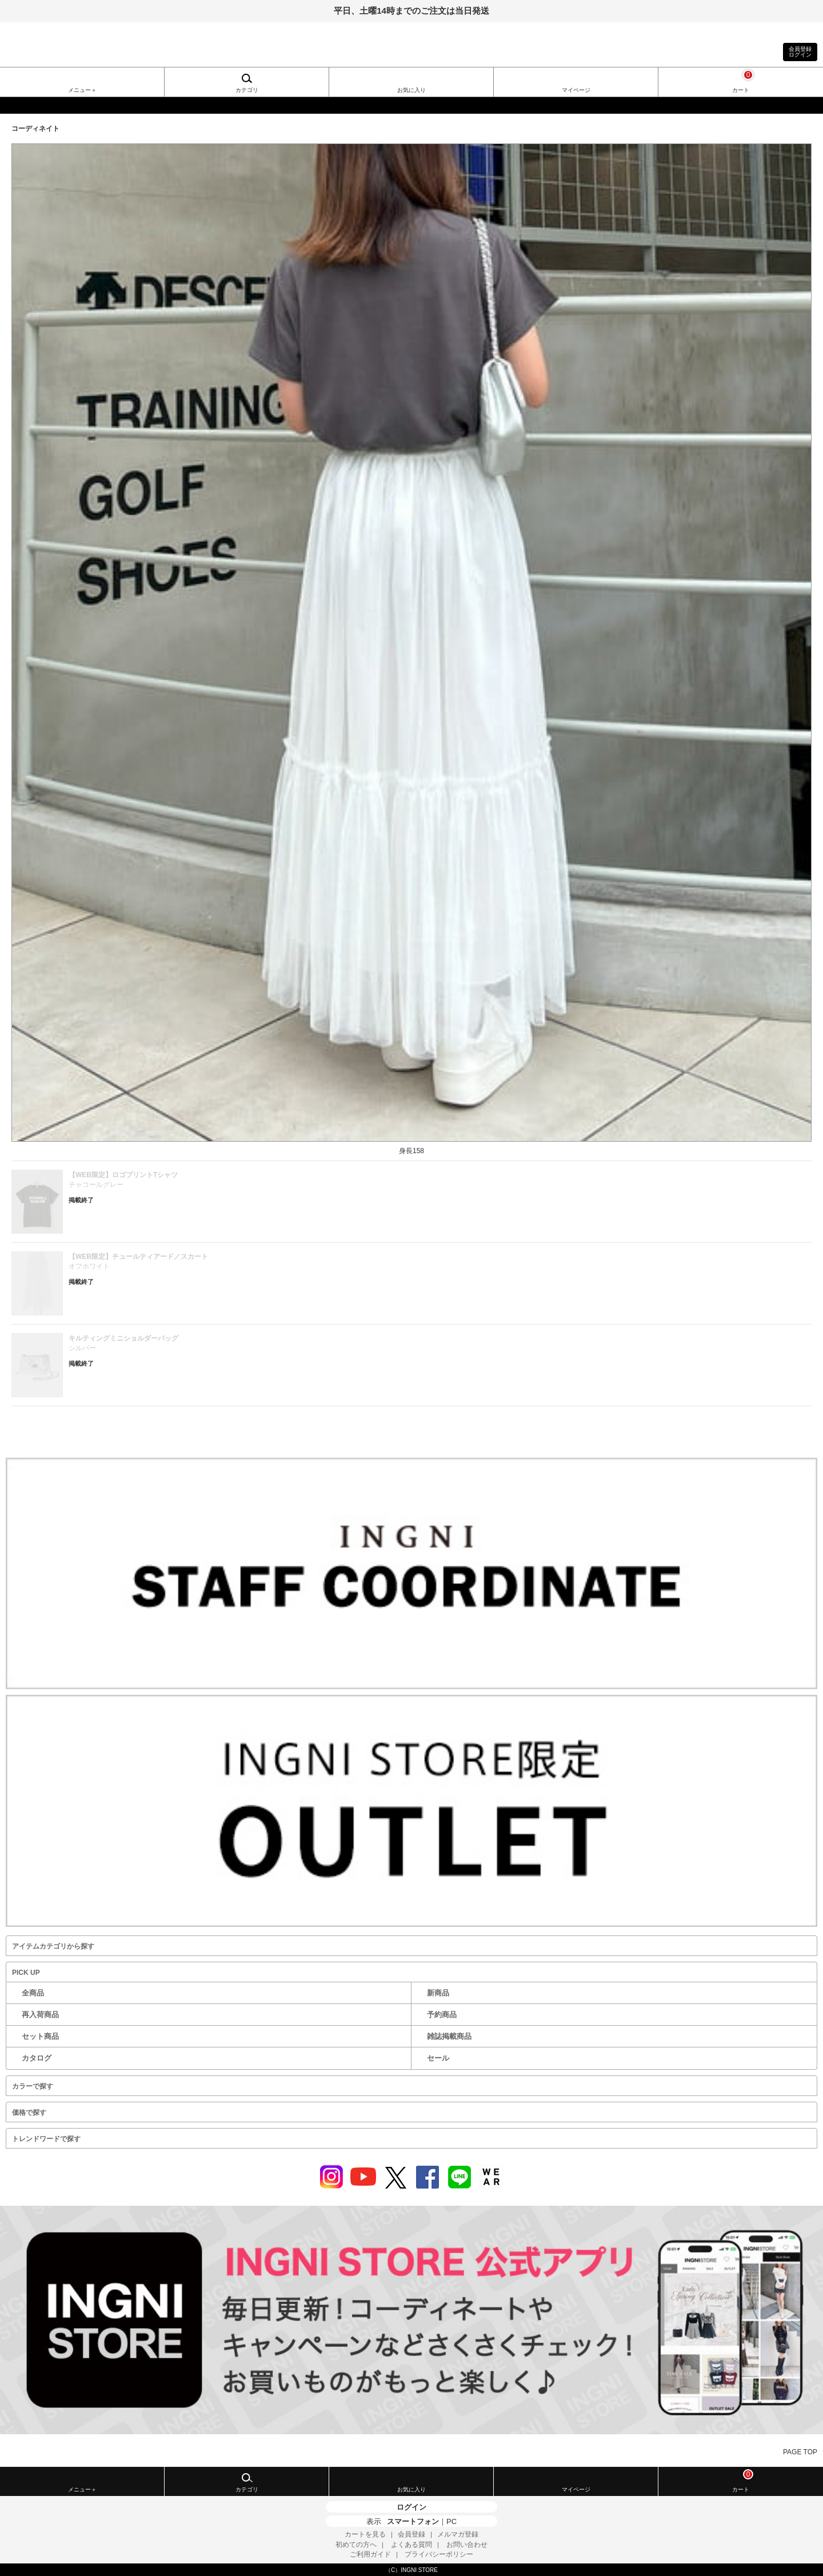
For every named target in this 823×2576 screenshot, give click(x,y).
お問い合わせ (467, 2544)
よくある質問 (411, 2544)
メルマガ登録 (457, 2534)
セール (438, 2058)
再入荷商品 (40, 2014)
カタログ (36, 2058)
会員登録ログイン (800, 52)
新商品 (438, 1993)
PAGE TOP (800, 2452)
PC (451, 2521)
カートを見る (365, 2534)
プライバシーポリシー (439, 2554)
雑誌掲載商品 (449, 2036)
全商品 (33, 1993)
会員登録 (411, 2534)
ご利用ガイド (370, 2554)
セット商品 (40, 2036)
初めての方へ (356, 2544)
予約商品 (442, 2014)
